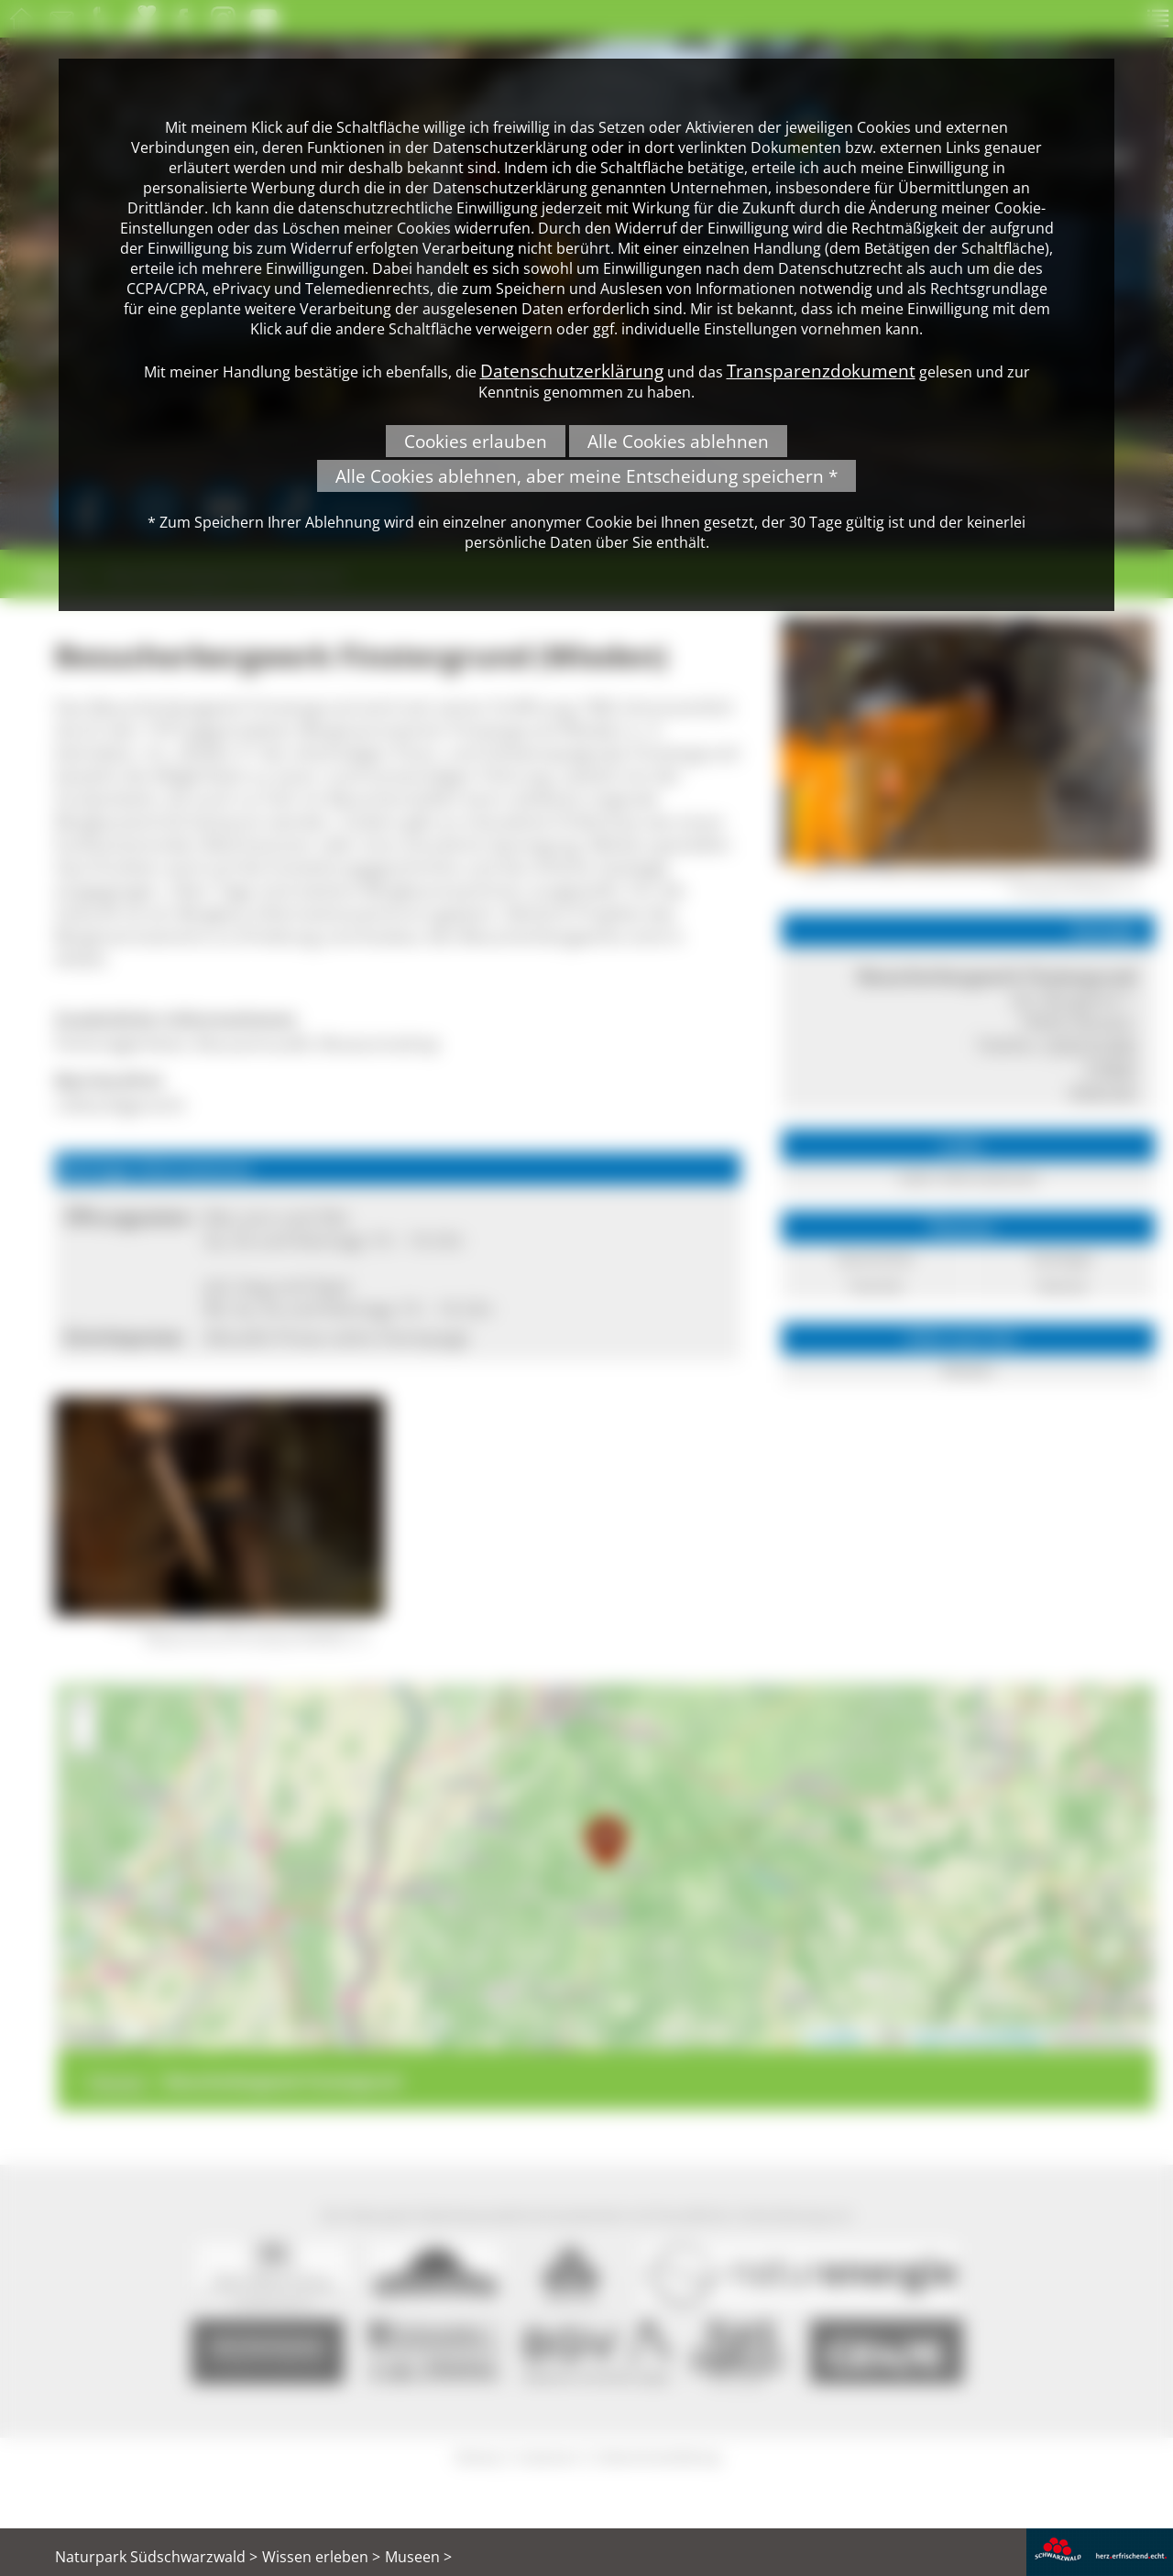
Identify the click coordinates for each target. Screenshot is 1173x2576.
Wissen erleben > (321, 2557)
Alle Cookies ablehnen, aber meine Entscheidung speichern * (586, 475)
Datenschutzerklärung (571, 370)
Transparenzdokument (821, 370)
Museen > (418, 2557)
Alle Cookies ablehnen (678, 441)
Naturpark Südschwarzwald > (156, 2557)
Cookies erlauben (475, 441)
